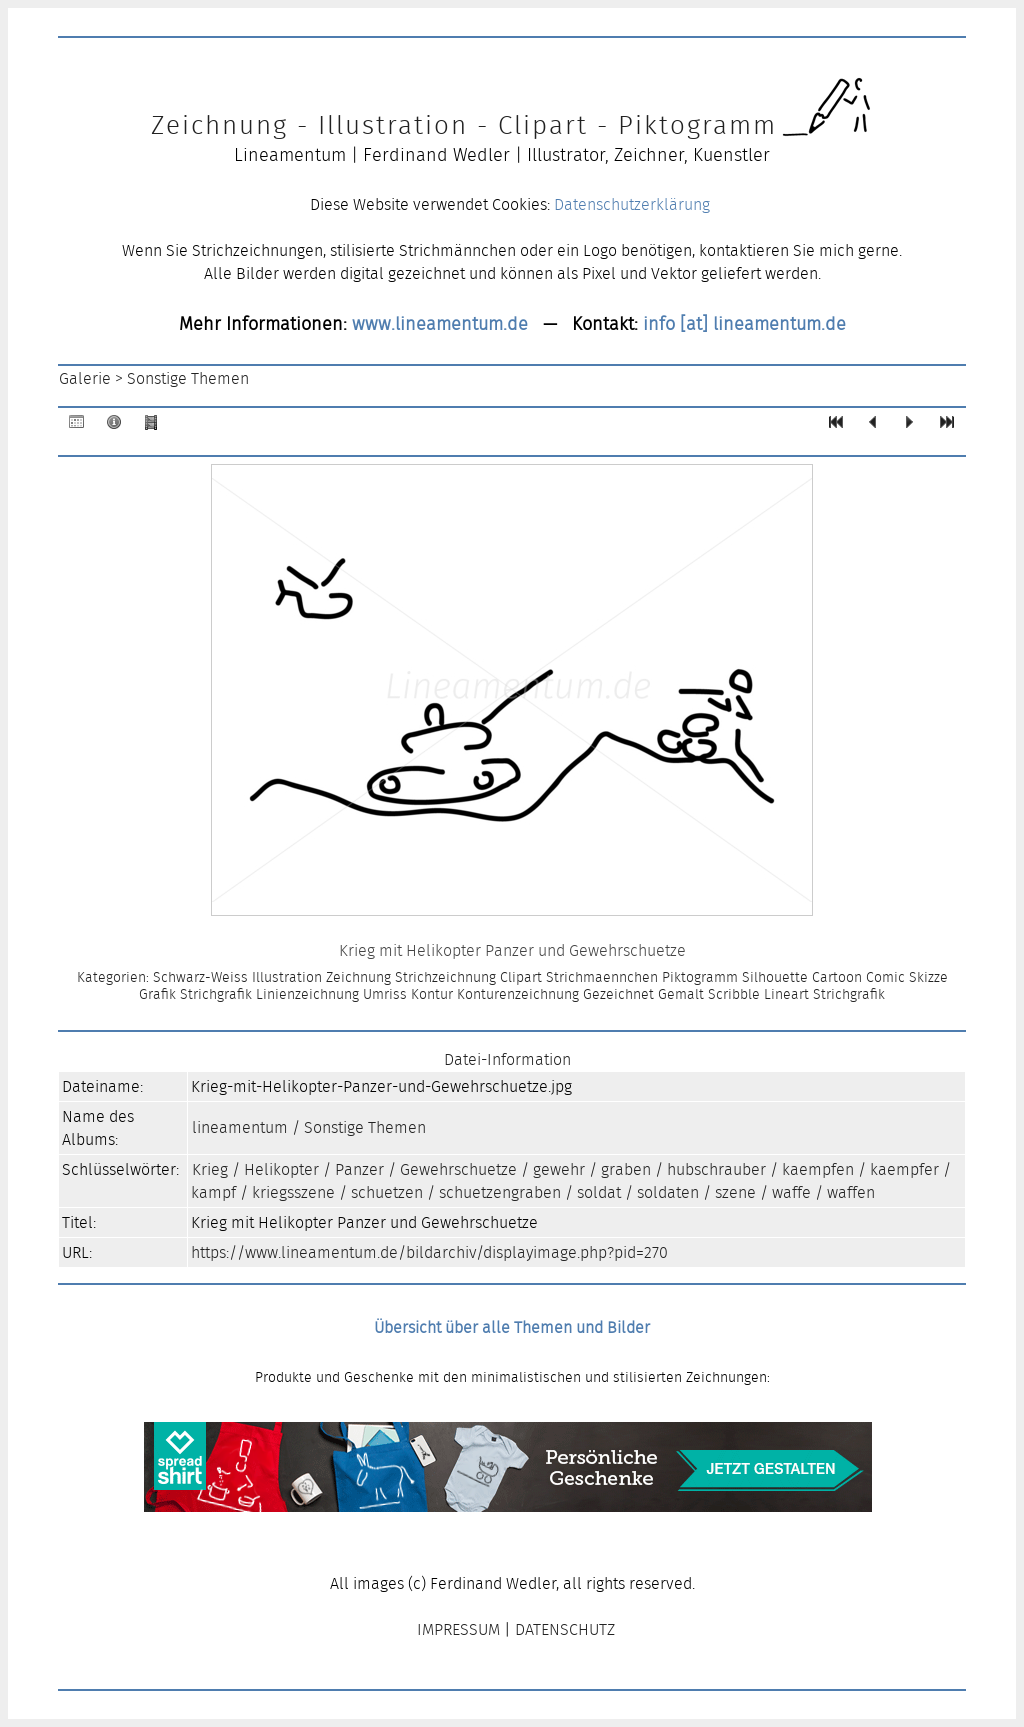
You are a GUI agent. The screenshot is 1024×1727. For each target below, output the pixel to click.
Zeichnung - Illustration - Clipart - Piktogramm (464, 125)
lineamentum (240, 1127)
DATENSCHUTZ (565, 1629)
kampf (213, 1192)
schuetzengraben (500, 1192)
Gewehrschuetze (458, 1169)
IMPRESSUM (458, 1629)
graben (626, 1169)
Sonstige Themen (188, 378)
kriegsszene (293, 1192)
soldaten (668, 1192)
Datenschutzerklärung (632, 204)
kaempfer (904, 1169)
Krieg (210, 1169)
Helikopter (281, 1169)
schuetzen (387, 1192)
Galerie (85, 378)
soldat (599, 1192)
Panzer (359, 1169)
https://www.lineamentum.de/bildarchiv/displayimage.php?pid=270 (429, 1252)
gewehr (559, 1169)
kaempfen (818, 1169)
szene (735, 1192)
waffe (791, 1192)
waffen (851, 1192)
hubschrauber (716, 1169)
